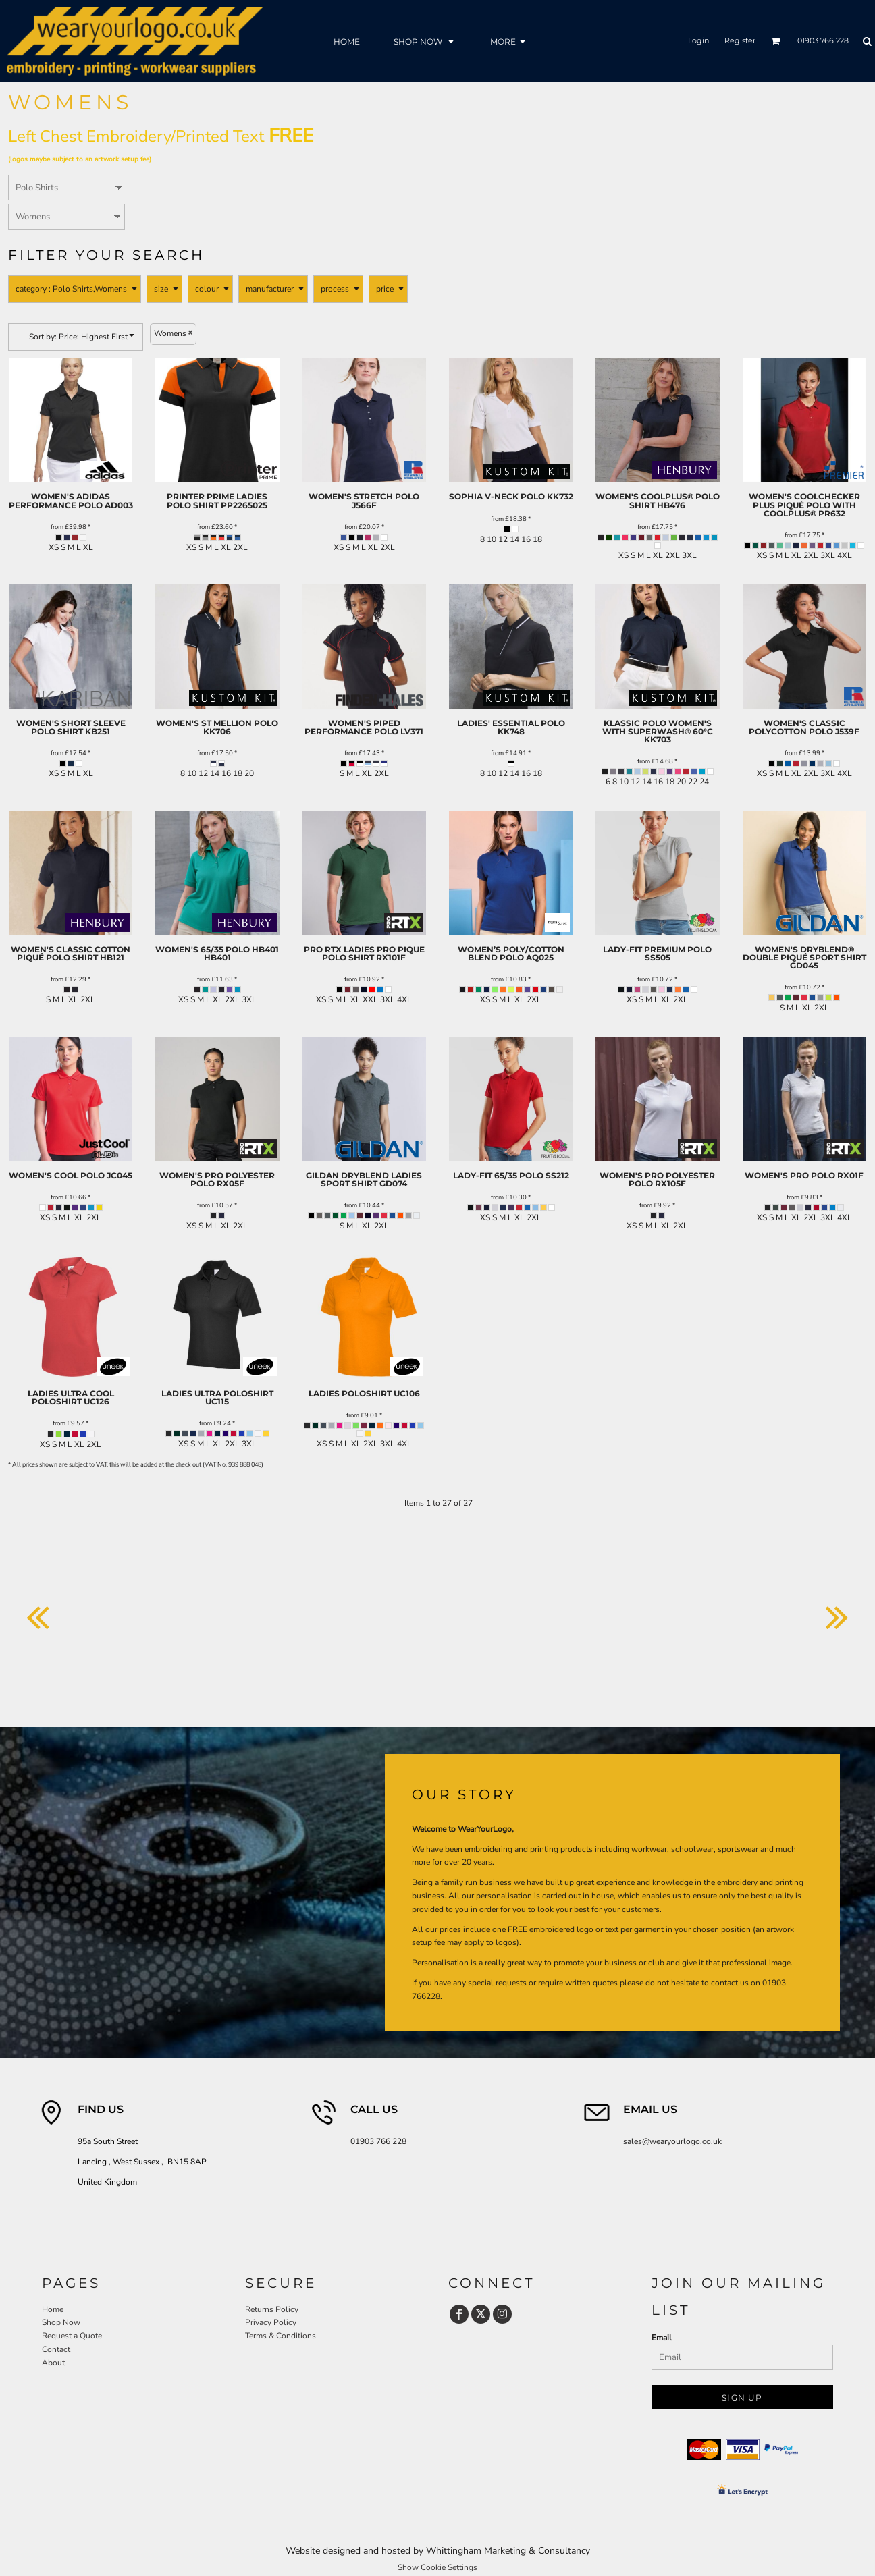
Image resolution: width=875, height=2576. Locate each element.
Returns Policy (271, 2309)
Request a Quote (72, 2335)
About (53, 2362)
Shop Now (61, 2322)
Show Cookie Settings (437, 2567)
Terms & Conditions (280, 2335)
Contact (56, 2349)
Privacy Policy (270, 2322)
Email (662, 2337)
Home (52, 2309)
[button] (775, 41)
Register (739, 40)
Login (698, 40)
